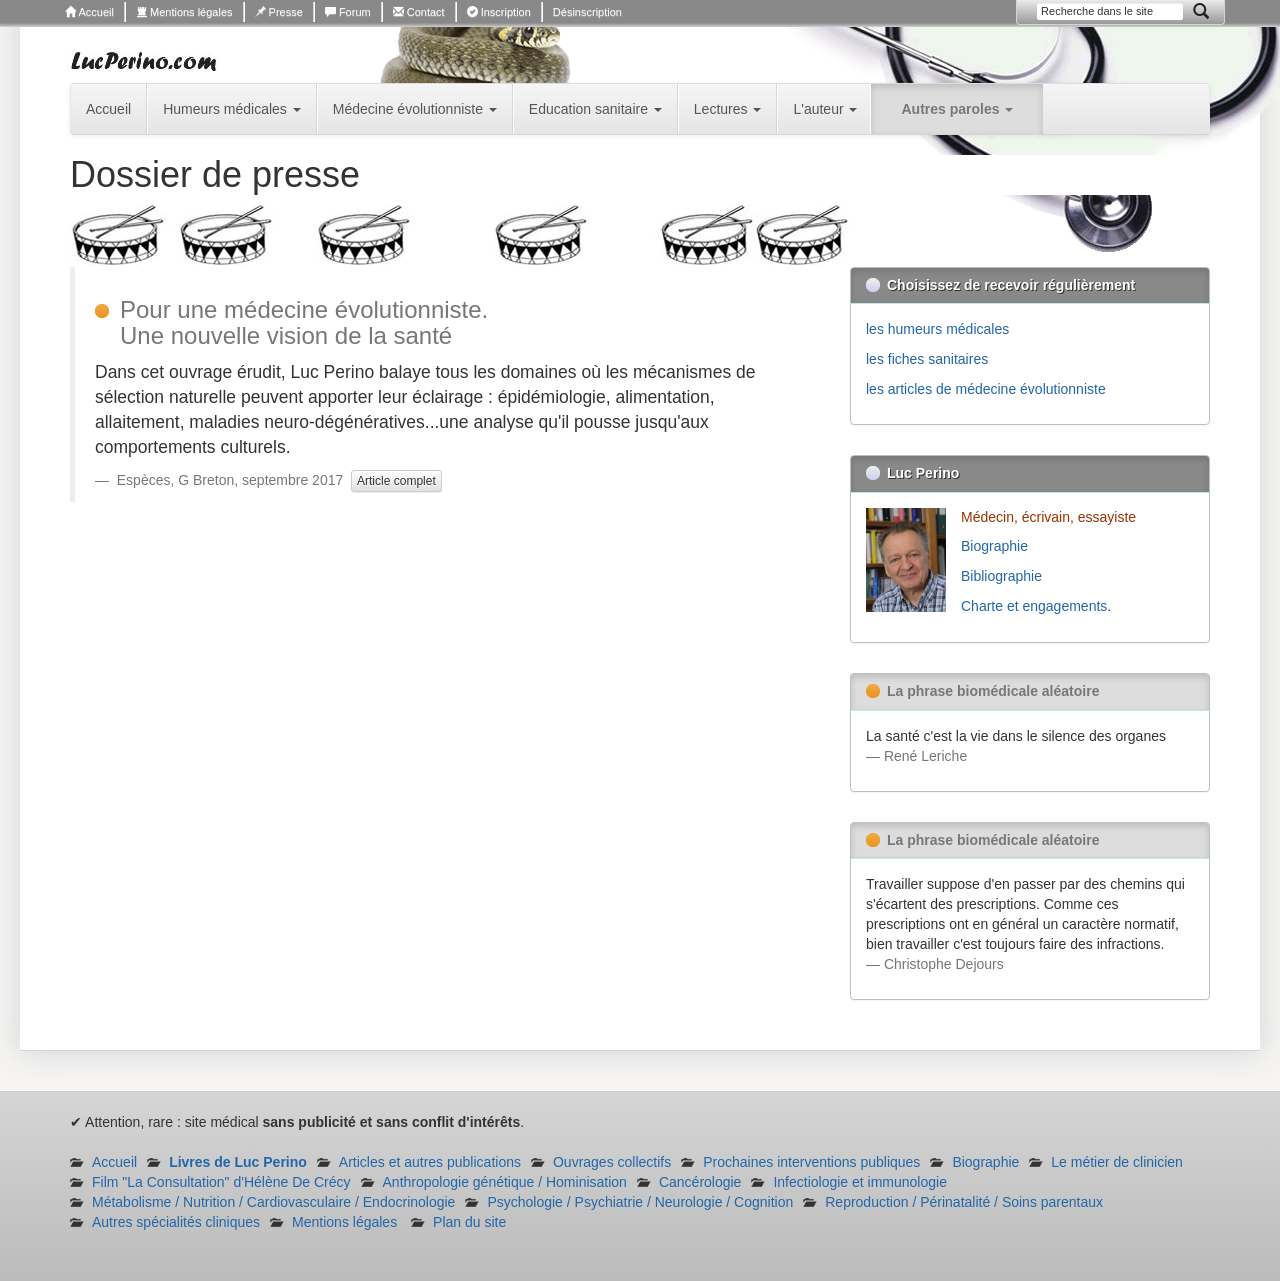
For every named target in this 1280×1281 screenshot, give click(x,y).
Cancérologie (700, 1182)
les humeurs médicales (937, 329)
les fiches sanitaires (927, 359)
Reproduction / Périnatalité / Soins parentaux (964, 1202)
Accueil (89, 12)
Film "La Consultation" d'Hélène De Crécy (221, 1182)
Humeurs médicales (232, 109)
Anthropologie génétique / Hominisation (505, 1182)
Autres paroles (957, 109)
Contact (419, 12)
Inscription (499, 12)
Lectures (728, 109)
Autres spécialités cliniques (176, 1222)
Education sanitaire (595, 109)
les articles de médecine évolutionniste (986, 389)
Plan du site (469, 1222)
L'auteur (825, 109)
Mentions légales (184, 12)
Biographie (996, 546)
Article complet (396, 481)
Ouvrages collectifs (612, 1162)
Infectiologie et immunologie (860, 1182)
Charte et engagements (1034, 606)
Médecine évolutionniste (415, 109)
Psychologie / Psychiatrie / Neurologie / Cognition (640, 1202)
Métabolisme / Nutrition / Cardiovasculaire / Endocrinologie (273, 1202)
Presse (279, 12)
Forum (348, 12)
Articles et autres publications (430, 1162)
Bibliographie (1003, 576)
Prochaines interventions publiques (811, 1162)
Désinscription (587, 12)
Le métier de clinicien (1117, 1162)
